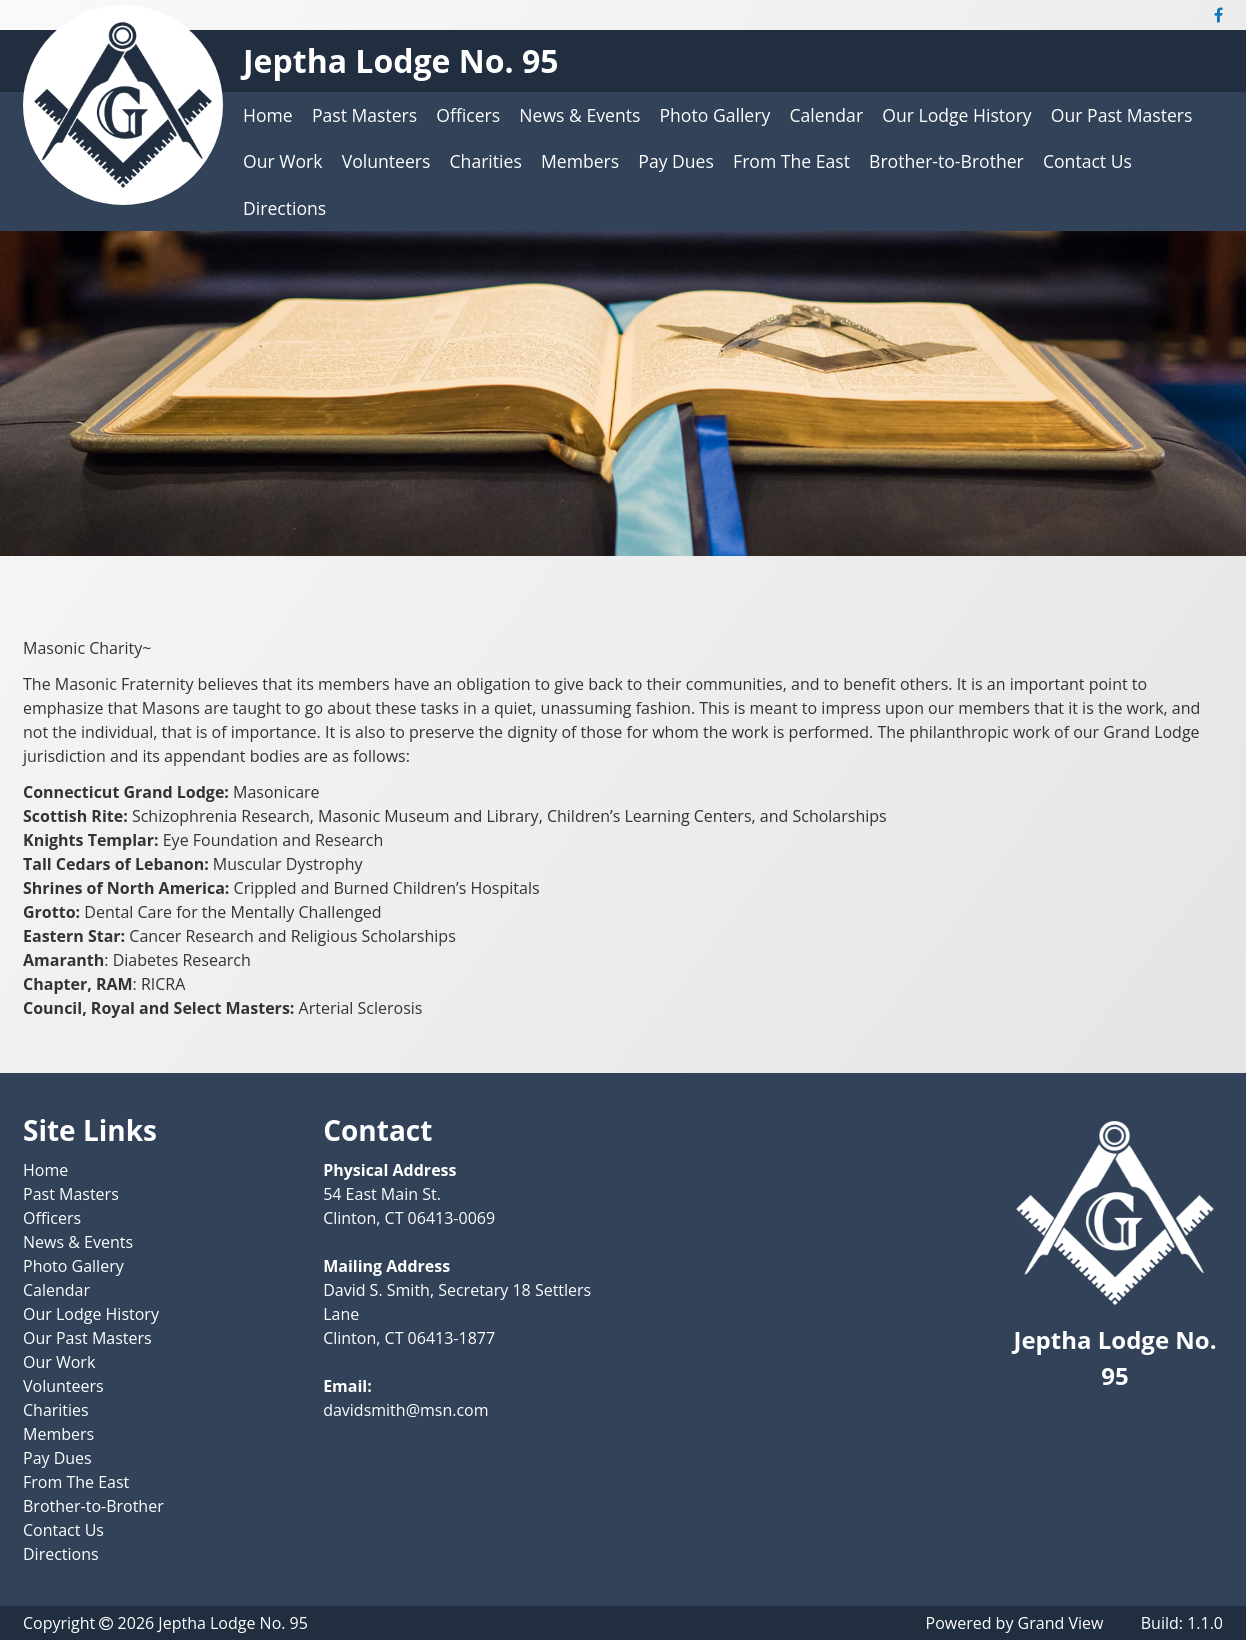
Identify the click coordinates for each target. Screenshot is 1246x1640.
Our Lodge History (956, 115)
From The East (791, 161)
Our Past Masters (1122, 115)
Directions (284, 208)
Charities (486, 161)
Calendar (826, 115)
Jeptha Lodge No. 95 (401, 60)
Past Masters (364, 115)
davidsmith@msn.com (405, 1410)
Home (268, 115)
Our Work (283, 161)
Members (580, 161)
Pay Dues (676, 161)
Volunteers (386, 161)
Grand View (1061, 1623)
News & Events (579, 115)
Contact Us (1087, 161)
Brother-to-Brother (946, 161)
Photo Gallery (715, 115)
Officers (468, 115)
